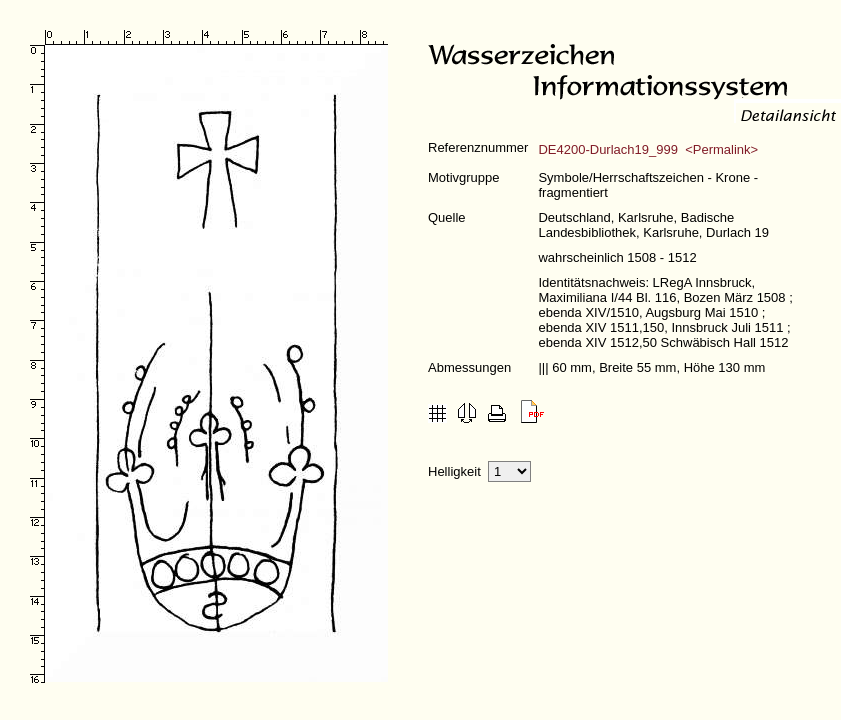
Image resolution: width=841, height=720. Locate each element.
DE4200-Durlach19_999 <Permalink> (648, 149)
